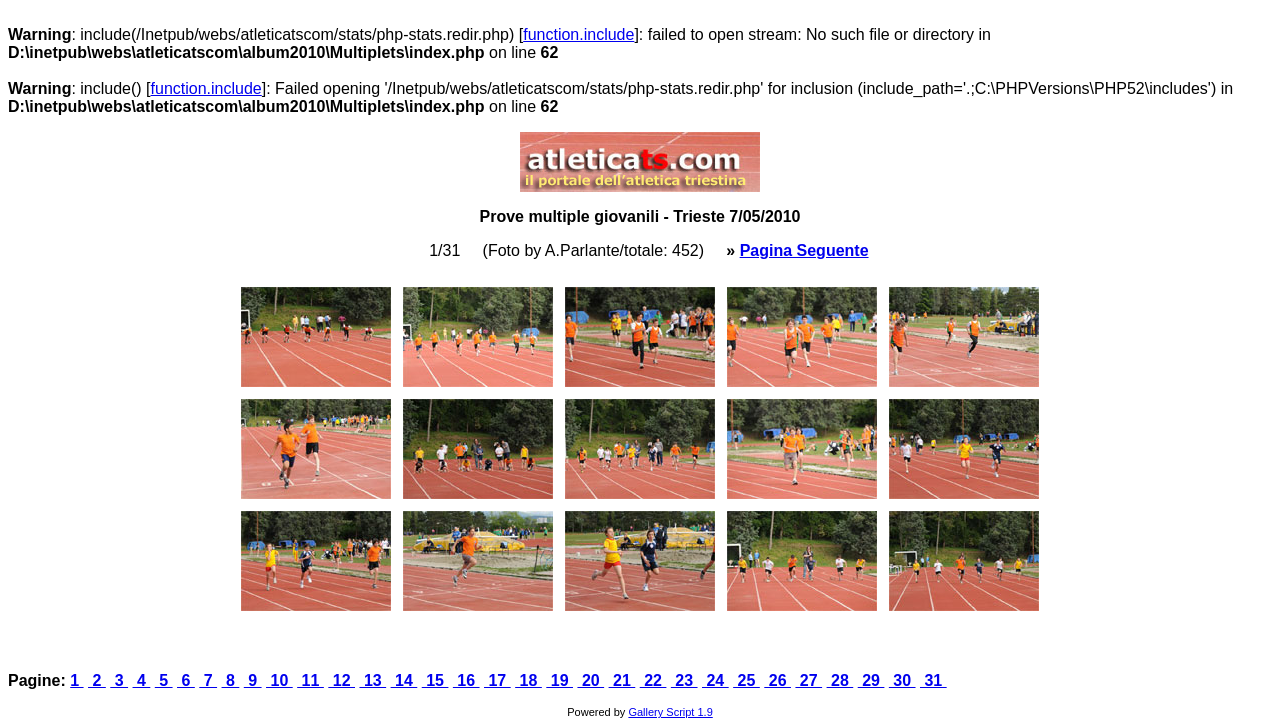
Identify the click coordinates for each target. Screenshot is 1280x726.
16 (466, 680)
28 (840, 680)
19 (559, 680)
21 (622, 680)
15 (435, 680)
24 (715, 680)
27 (808, 680)
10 (279, 680)
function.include (578, 34)
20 (590, 680)
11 (310, 680)
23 (684, 680)
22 (653, 680)
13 (372, 680)
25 (746, 680)
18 (528, 680)
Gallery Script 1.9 (670, 712)
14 (404, 680)
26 (777, 680)
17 (497, 680)
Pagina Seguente (804, 250)
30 (902, 680)
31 (933, 680)
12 (341, 680)
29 (871, 680)
